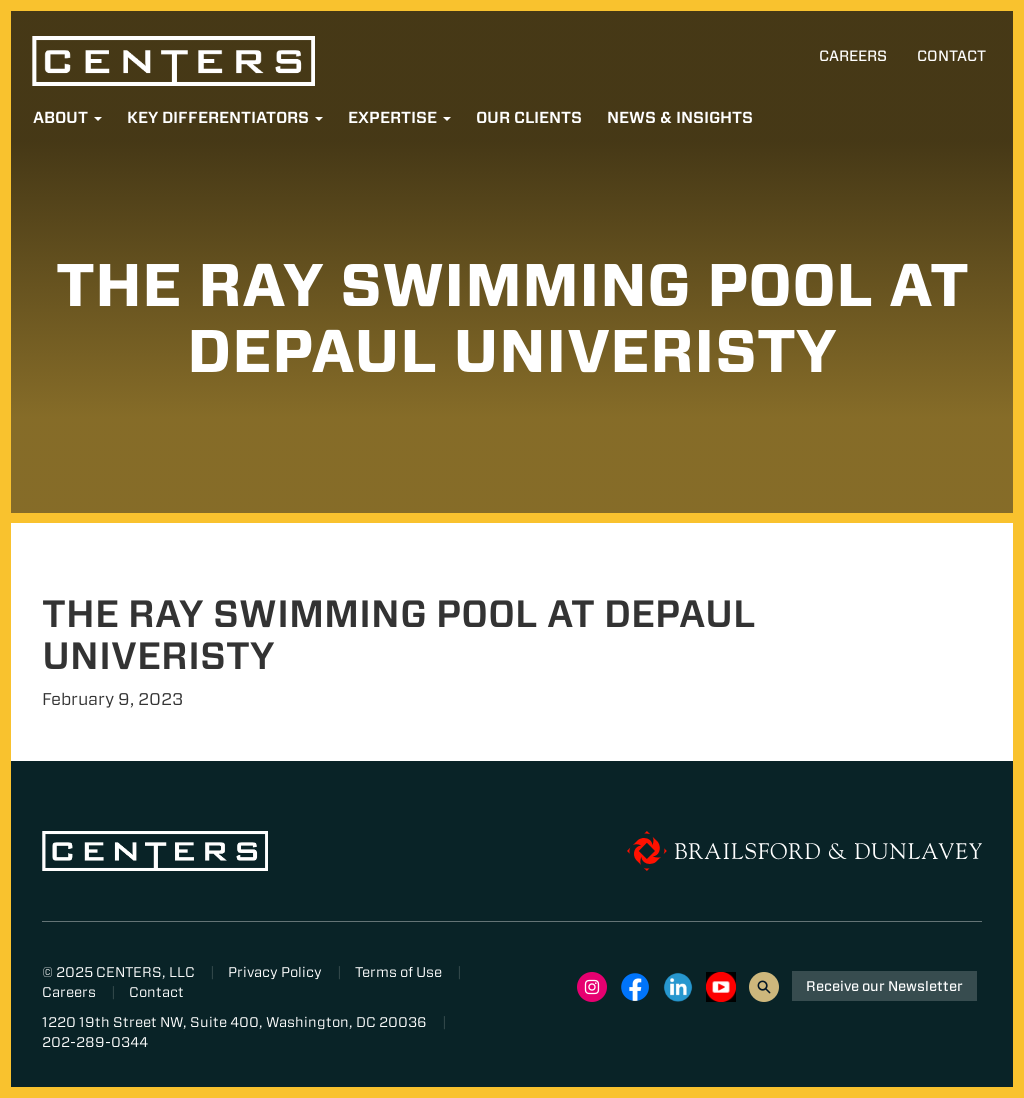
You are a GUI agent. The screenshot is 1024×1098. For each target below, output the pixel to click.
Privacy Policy (275, 972)
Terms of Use (398, 972)
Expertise (399, 117)
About (67, 117)
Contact (951, 56)
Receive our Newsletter (884, 986)
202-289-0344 (95, 1042)
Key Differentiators (225, 117)
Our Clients (529, 117)
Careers (853, 56)
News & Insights (680, 117)
